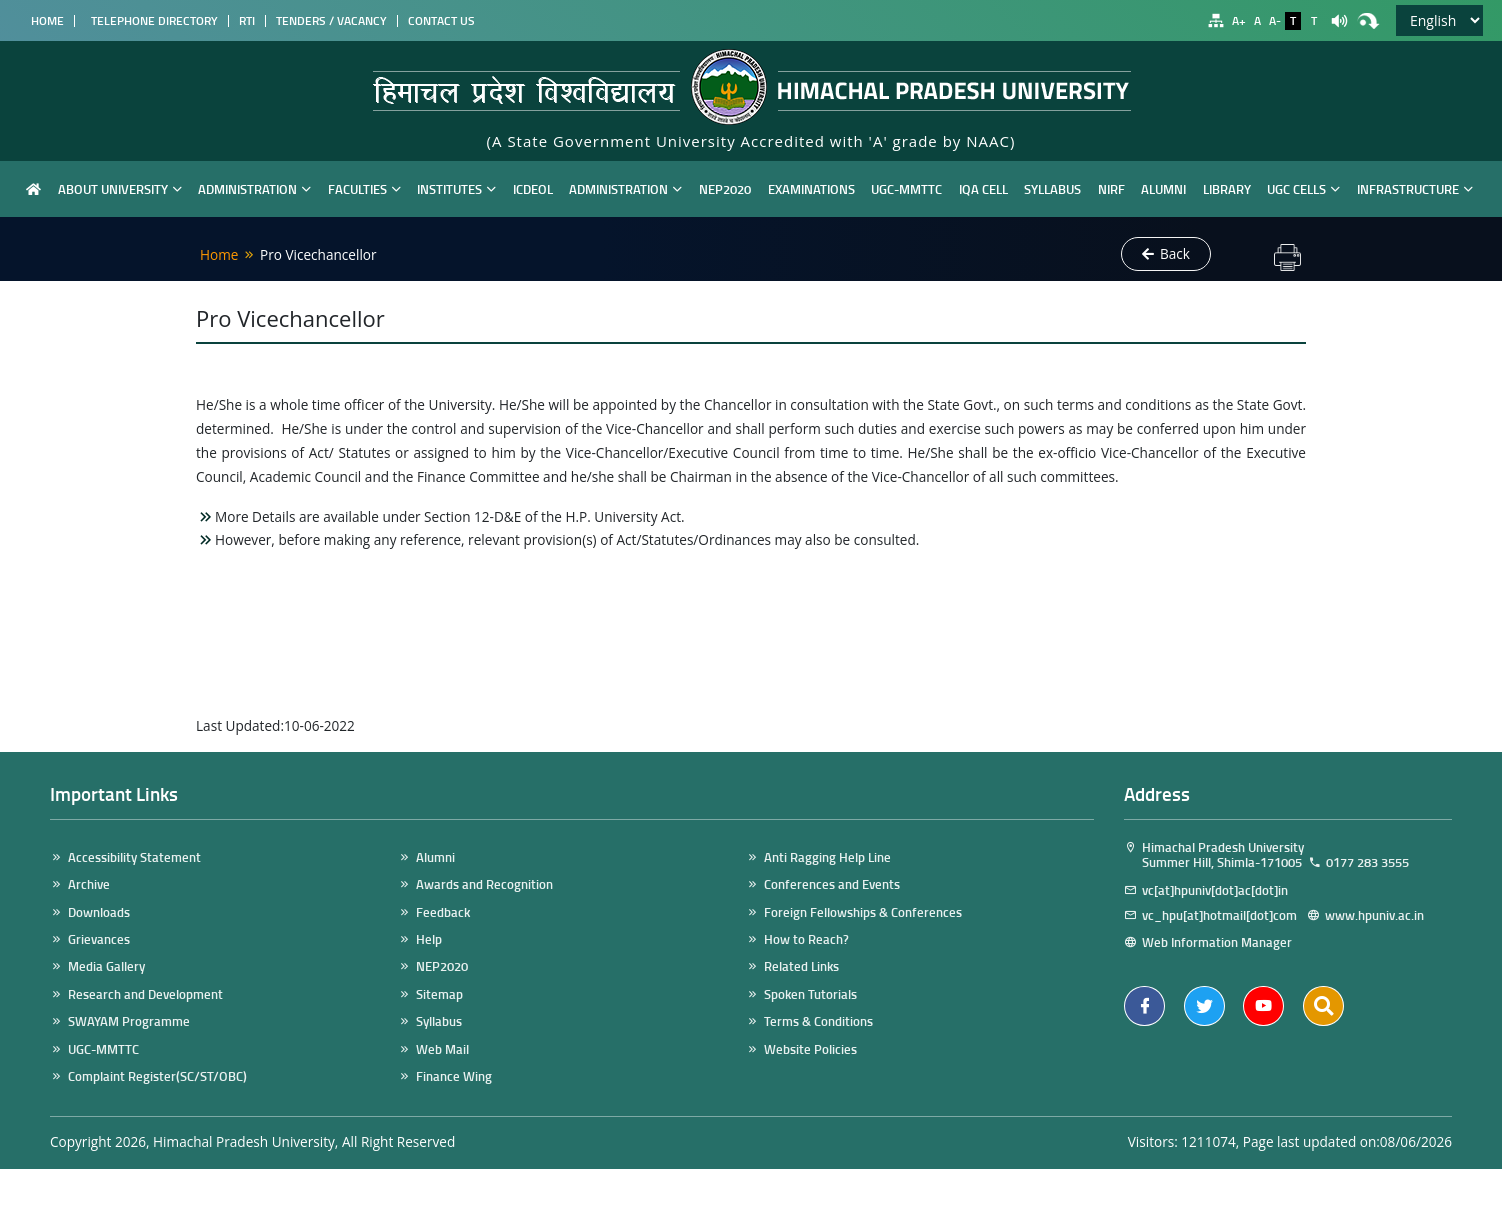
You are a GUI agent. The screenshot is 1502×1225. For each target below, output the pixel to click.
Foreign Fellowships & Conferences (863, 912)
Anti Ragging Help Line (827, 857)
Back (1166, 254)
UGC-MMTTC (906, 188)
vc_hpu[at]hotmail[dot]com (1222, 915)
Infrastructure (1415, 188)
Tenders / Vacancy (331, 21)
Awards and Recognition (484, 884)
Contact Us (441, 21)
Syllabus (1052, 188)
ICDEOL (533, 188)
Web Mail (442, 1049)
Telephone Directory (151, 21)
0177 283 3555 (1367, 862)
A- (1275, 21)
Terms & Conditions (818, 1021)
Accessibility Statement (134, 857)
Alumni (1163, 188)
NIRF (1111, 188)
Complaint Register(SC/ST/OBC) (157, 1076)
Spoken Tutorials (810, 994)
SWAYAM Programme (129, 1021)
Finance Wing (454, 1076)
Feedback (443, 912)
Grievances (99, 939)
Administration (254, 188)
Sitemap (439, 994)
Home (44, 21)
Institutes (456, 188)
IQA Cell (983, 188)
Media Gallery (106, 966)
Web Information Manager (1217, 942)
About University (120, 188)
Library (1227, 188)
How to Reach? (806, 939)
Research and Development (145, 994)
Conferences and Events (832, 884)
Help (429, 939)
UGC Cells (1303, 188)
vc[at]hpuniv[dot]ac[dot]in (1215, 890)
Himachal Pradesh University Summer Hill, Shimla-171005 (1214, 855)
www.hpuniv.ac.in (1383, 915)
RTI (247, 21)
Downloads (99, 912)
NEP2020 (725, 188)
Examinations (811, 188)
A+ (1239, 21)
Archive (89, 884)
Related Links (801, 966)
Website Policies (810, 1049)
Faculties (364, 188)
